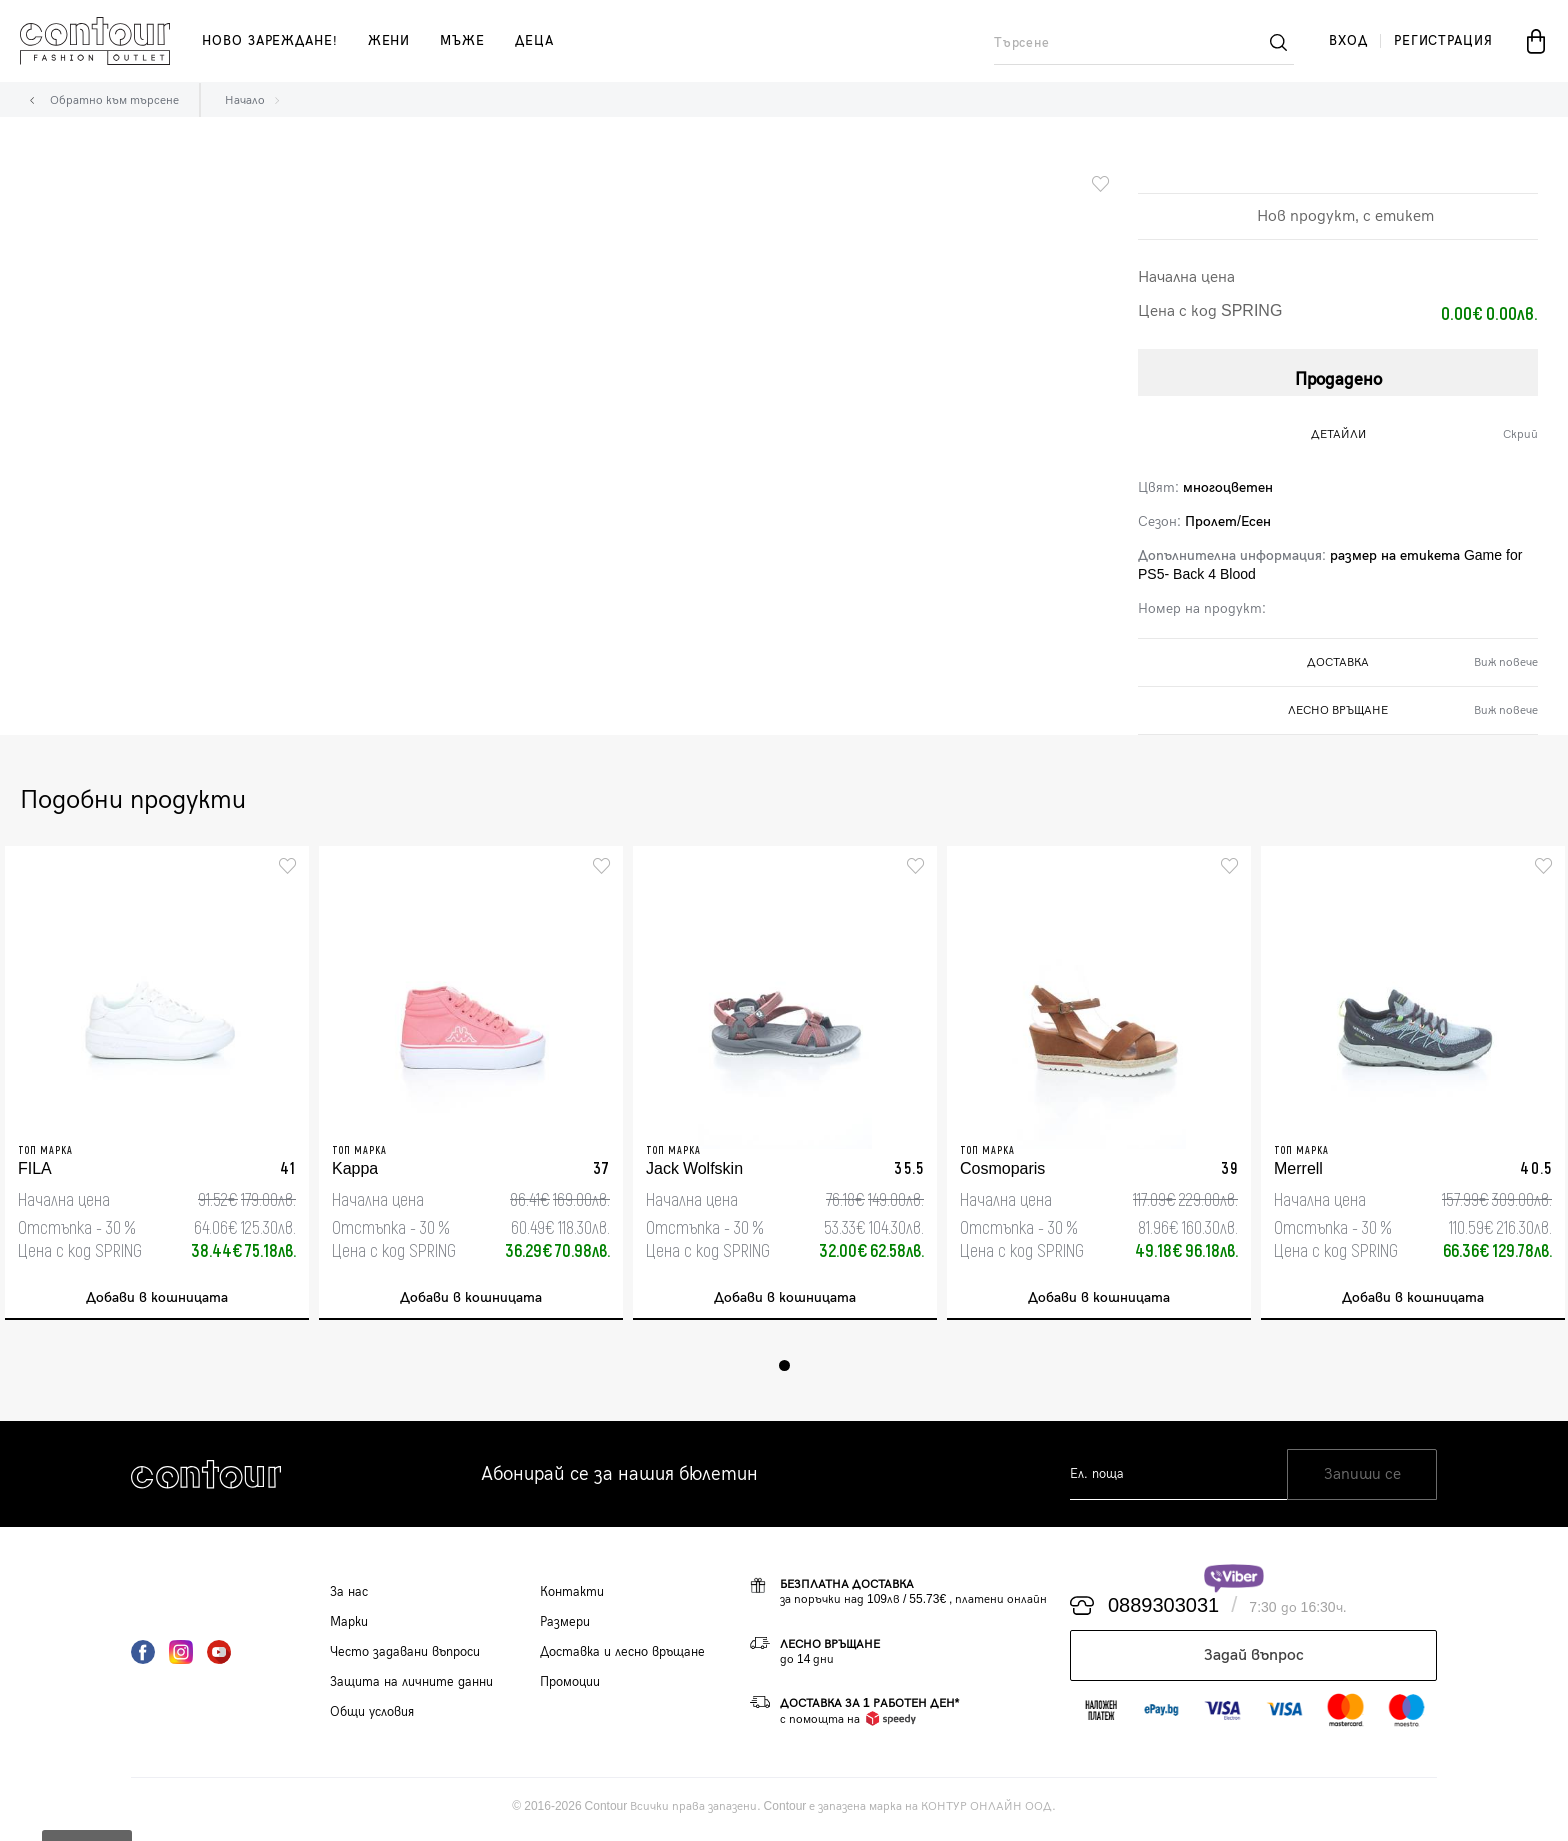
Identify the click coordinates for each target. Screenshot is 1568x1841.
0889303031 (1163, 1611)
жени (389, 41)
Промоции (570, 1687)
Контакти (572, 1597)
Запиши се (1362, 1479)
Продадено (1338, 374)
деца (534, 41)
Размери (565, 1627)
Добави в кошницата (157, 1299)
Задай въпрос (1254, 1660)
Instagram (181, 1657)
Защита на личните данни (411, 1687)
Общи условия (372, 1717)
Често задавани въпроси (405, 1657)
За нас (349, 1597)
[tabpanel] (157, 1085)
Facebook (143, 1657)
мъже (462, 41)
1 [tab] (784, 1370)
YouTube (219, 1657)
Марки (349, 1627)
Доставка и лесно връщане (622, 1657)
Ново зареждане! (270, 41)
